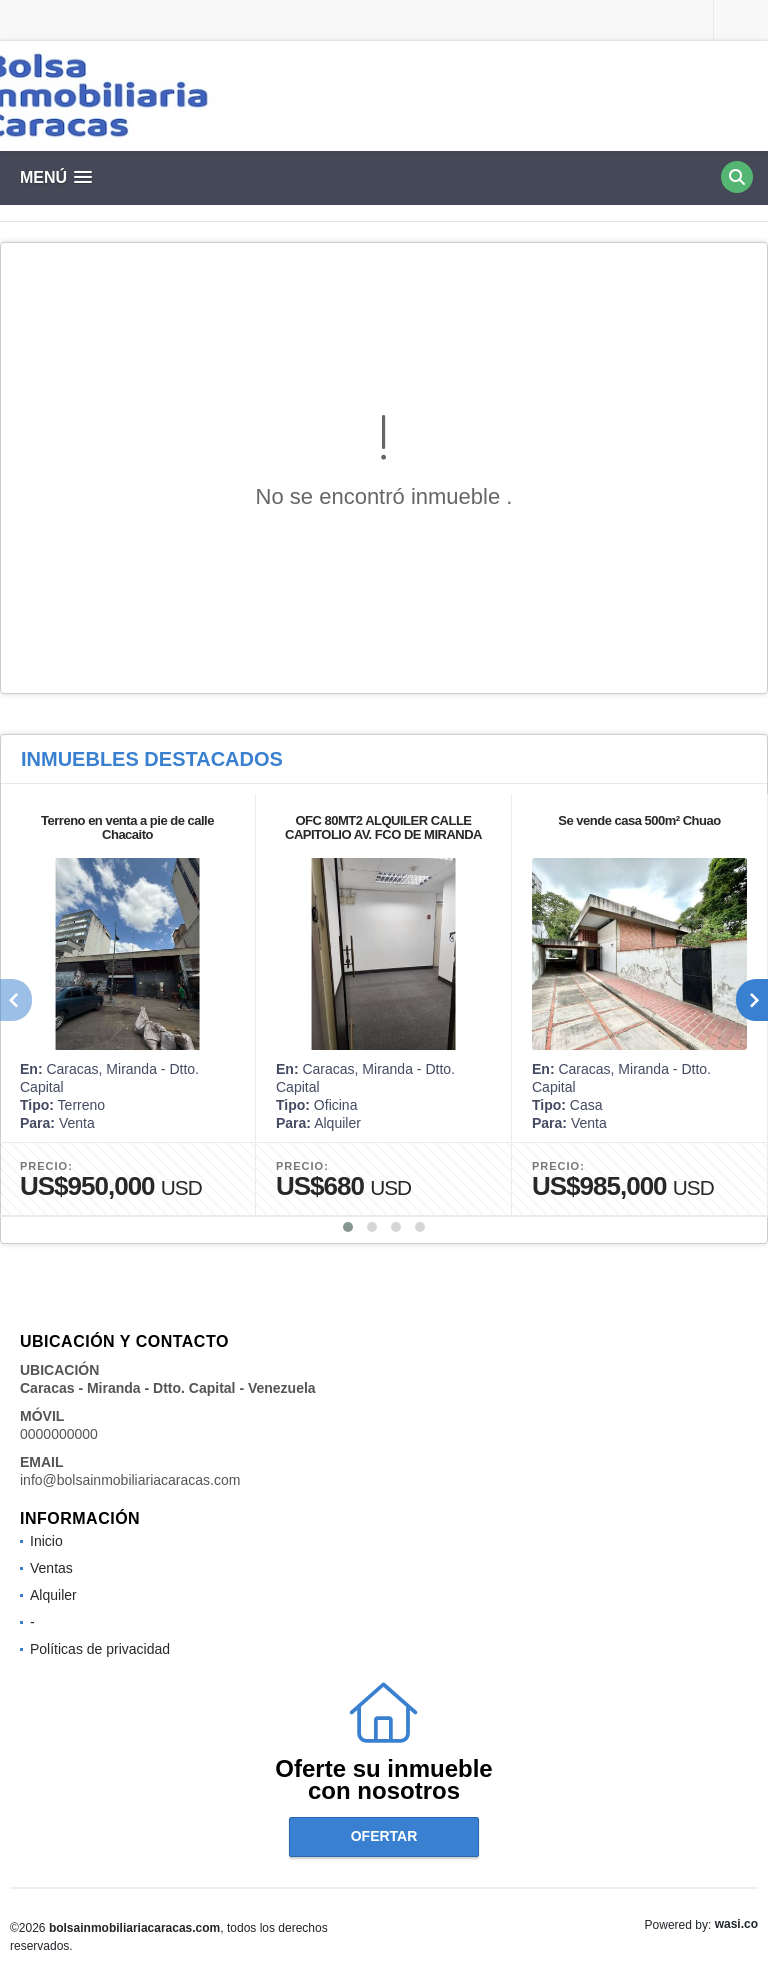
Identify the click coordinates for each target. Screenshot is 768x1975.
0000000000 (59, 1434)
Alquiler (53, 1595)
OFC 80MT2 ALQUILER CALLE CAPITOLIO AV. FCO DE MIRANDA (383, 827)
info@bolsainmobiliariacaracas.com (130, 1480)
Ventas (51, 1568)
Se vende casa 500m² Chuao (639, 820)
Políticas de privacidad (100, 1649)
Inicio (46, 1541)
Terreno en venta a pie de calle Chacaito (127, 827)
